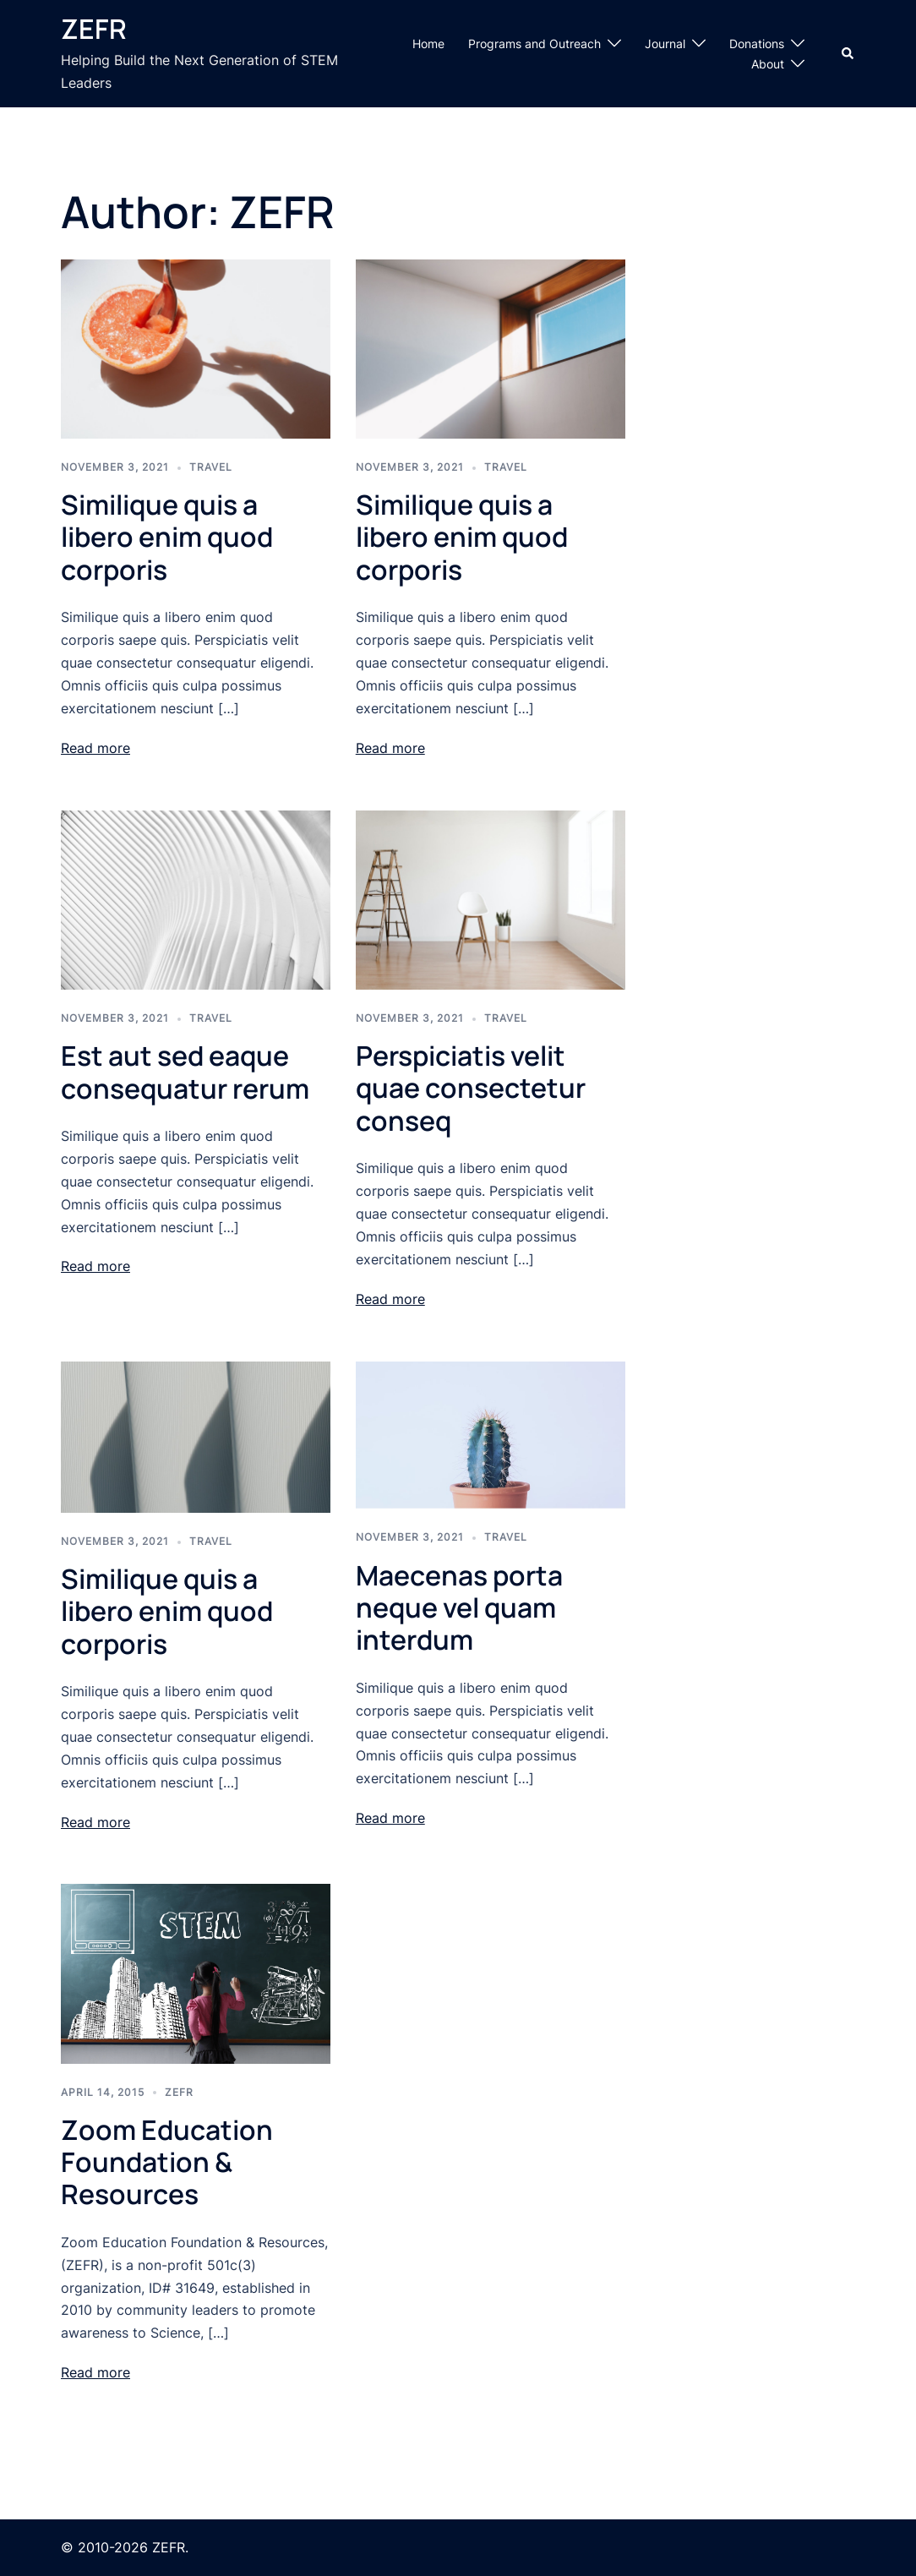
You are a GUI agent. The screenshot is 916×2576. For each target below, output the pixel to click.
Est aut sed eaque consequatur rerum (185, 1071)
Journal (665, 43)
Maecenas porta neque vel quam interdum (459, 1608)
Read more (95, 748)
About (767, 64)
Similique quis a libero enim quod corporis (167, 537)
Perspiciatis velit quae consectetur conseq (471, 1088)
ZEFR (94, 28)
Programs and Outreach (534, 43)
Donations (756, 43)
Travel (210, 467)
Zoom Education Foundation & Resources (167, 2162)
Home (428, 43)
